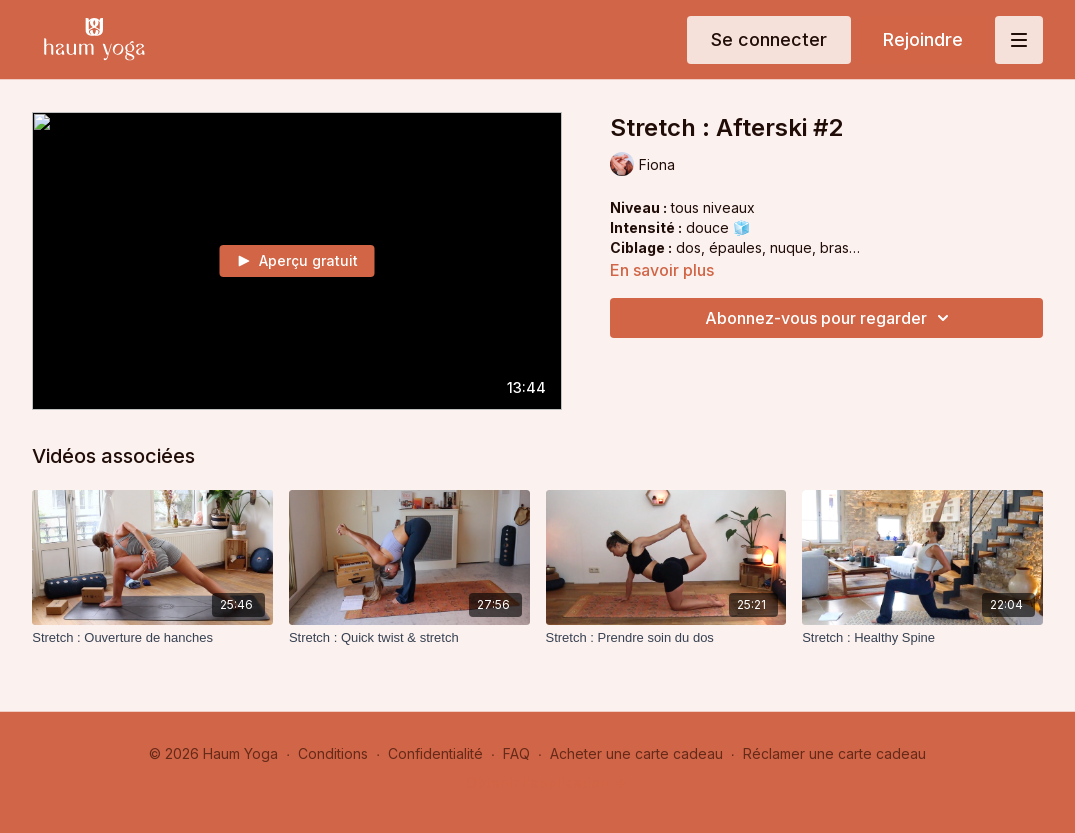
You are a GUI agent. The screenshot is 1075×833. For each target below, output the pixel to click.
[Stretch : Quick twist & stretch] (409, 638)
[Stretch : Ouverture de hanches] (152, 638)
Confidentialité (435, 753)
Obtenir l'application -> (546, 782)
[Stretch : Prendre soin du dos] (666, 638)
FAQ (516, 753)
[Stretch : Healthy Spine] (922, 638)
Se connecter (769, 39)
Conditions (333, 753)
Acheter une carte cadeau (636, 753)
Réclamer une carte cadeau (834, 753)
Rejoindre (923, 39)
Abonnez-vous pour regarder (830, 318)
